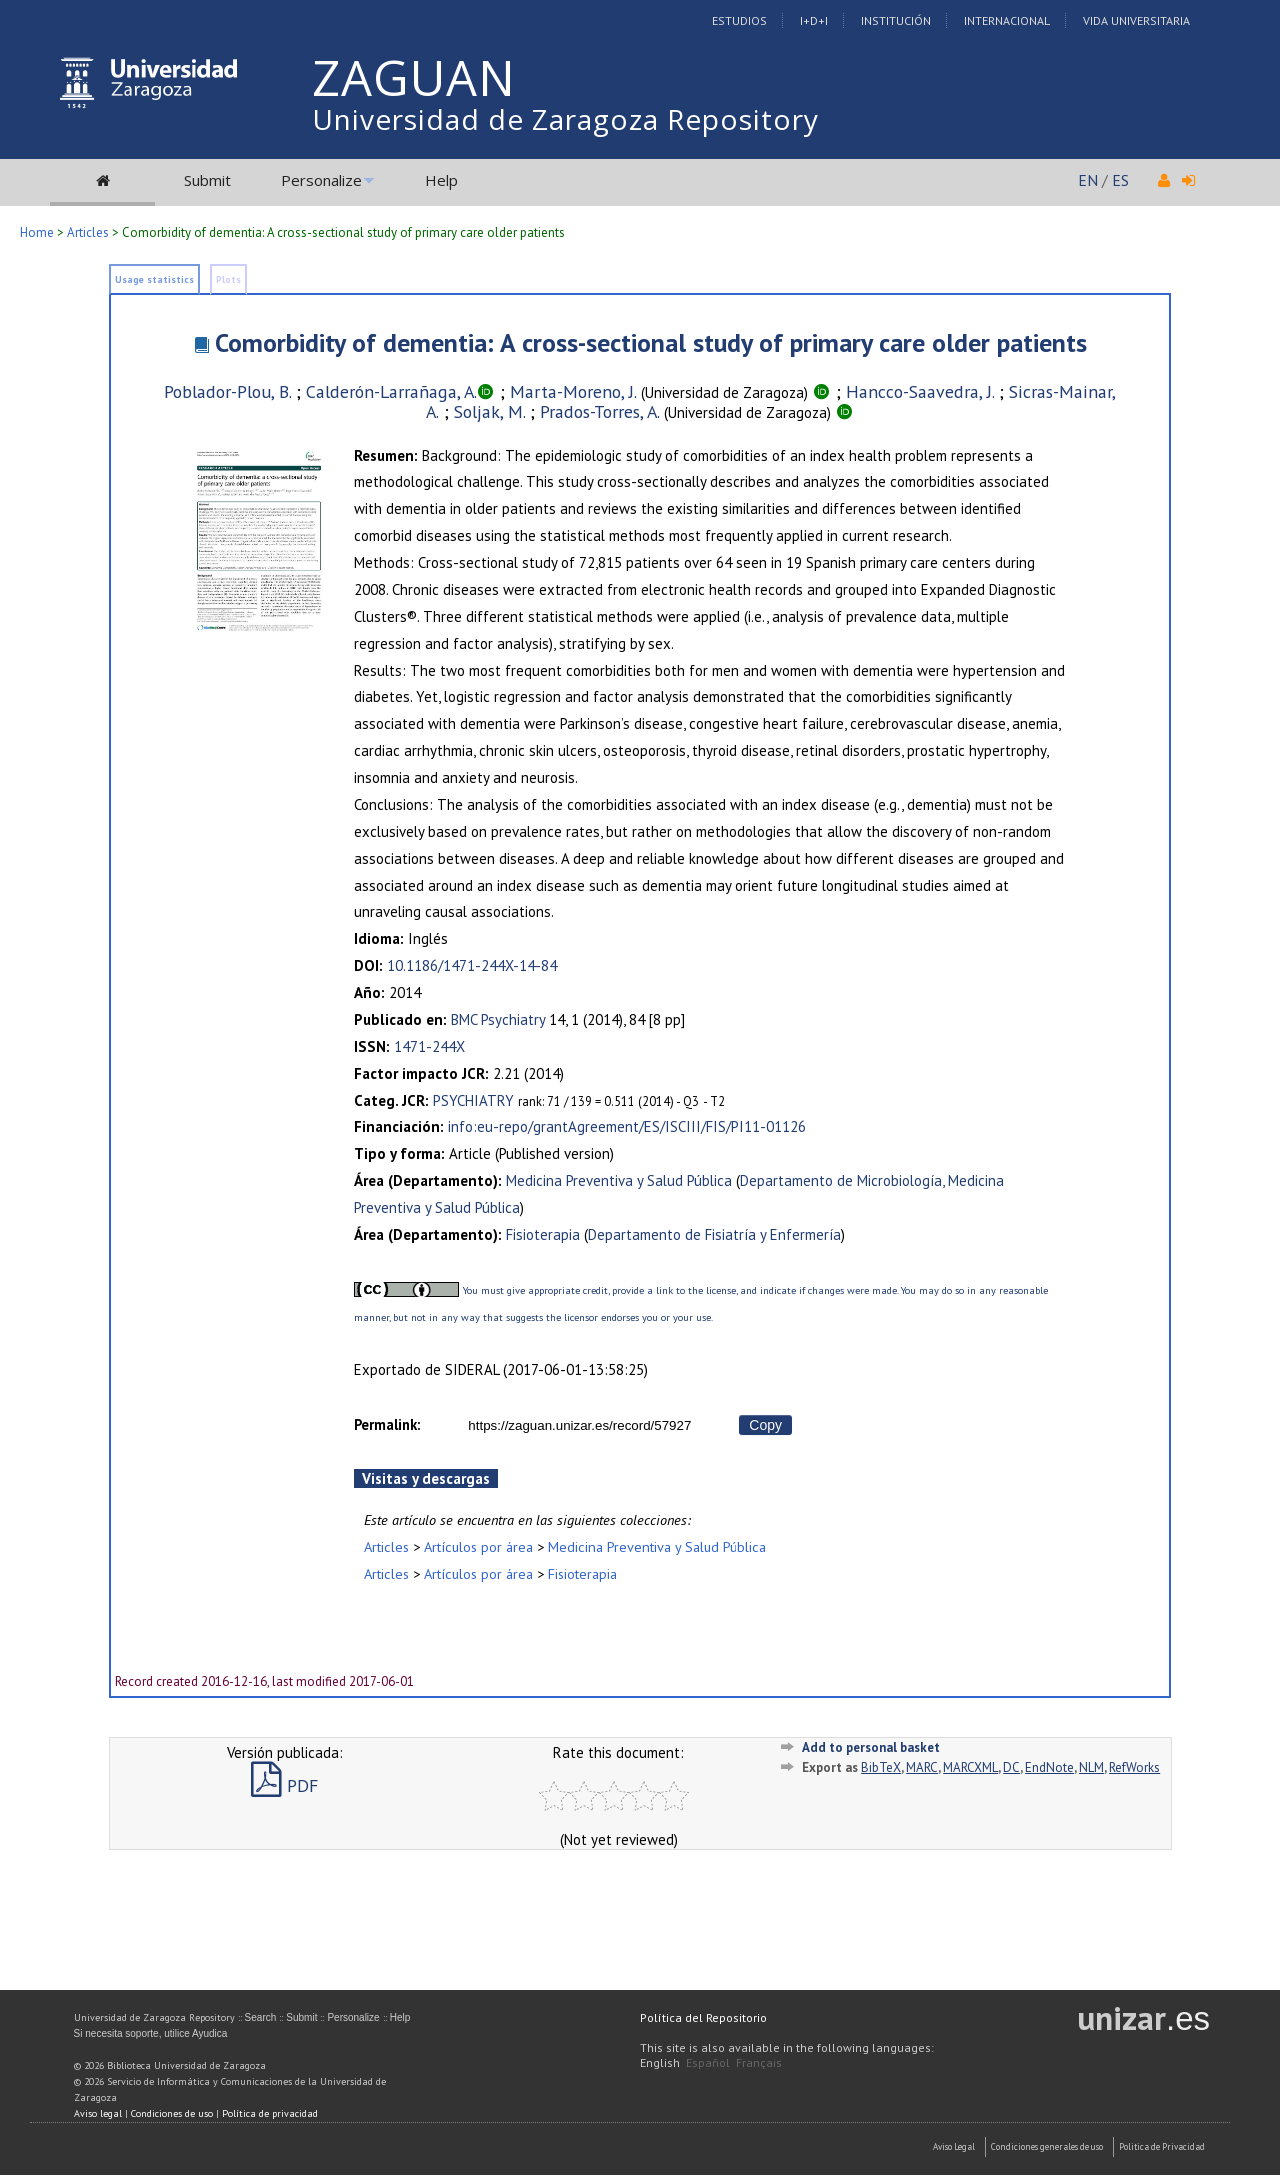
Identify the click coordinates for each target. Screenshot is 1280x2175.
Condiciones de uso (172, 2113)
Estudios (739, 20)
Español (708, 2062)
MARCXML (970, 1767)
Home (37, 232)
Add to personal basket (871, 1747)
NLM (1091, 1767)
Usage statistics (154, 279)
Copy (765, 1425)
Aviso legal (98, 2113)
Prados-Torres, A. (600, 411)
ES (1120, 180)
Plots (228, 279)
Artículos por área (478, 1546)
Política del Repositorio (703, 2017)
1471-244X (429, 1046)
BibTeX (881, 1767)
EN (1088, 180)
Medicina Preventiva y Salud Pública (619, 1180)
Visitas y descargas (426, 1478)
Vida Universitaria (1136, 20)
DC (1011, 1767)
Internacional (1007, 20)
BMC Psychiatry (498, 1019)
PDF (284, 1785)
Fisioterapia (543, 1234)
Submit (207, 180)
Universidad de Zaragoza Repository (565, 119)
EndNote (1049, 1767)
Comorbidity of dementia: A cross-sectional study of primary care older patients (651, 342)
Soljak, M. (489, 411)
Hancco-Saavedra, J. (920, 391)
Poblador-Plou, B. (227, 391)
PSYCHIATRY (473, 1100)
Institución (896, 20)
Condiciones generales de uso (1047, 2146)
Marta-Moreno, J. (573, 391)
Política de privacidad (270, 2113)
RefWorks (1134, 1767)
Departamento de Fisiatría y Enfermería (714, 1234)
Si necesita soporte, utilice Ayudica (151, 2033)
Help (441, 180)
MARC (922, 1767)
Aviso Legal (954, 2146)
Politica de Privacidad (1162, 2146)
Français (759, 2062)
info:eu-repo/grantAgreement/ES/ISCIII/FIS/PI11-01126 (627, 1126)
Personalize (321, 180)
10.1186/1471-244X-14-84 (472, 965)
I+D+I (814, 20)
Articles (88, 232)
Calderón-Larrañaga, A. (391, 391)
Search (261, 2017)
